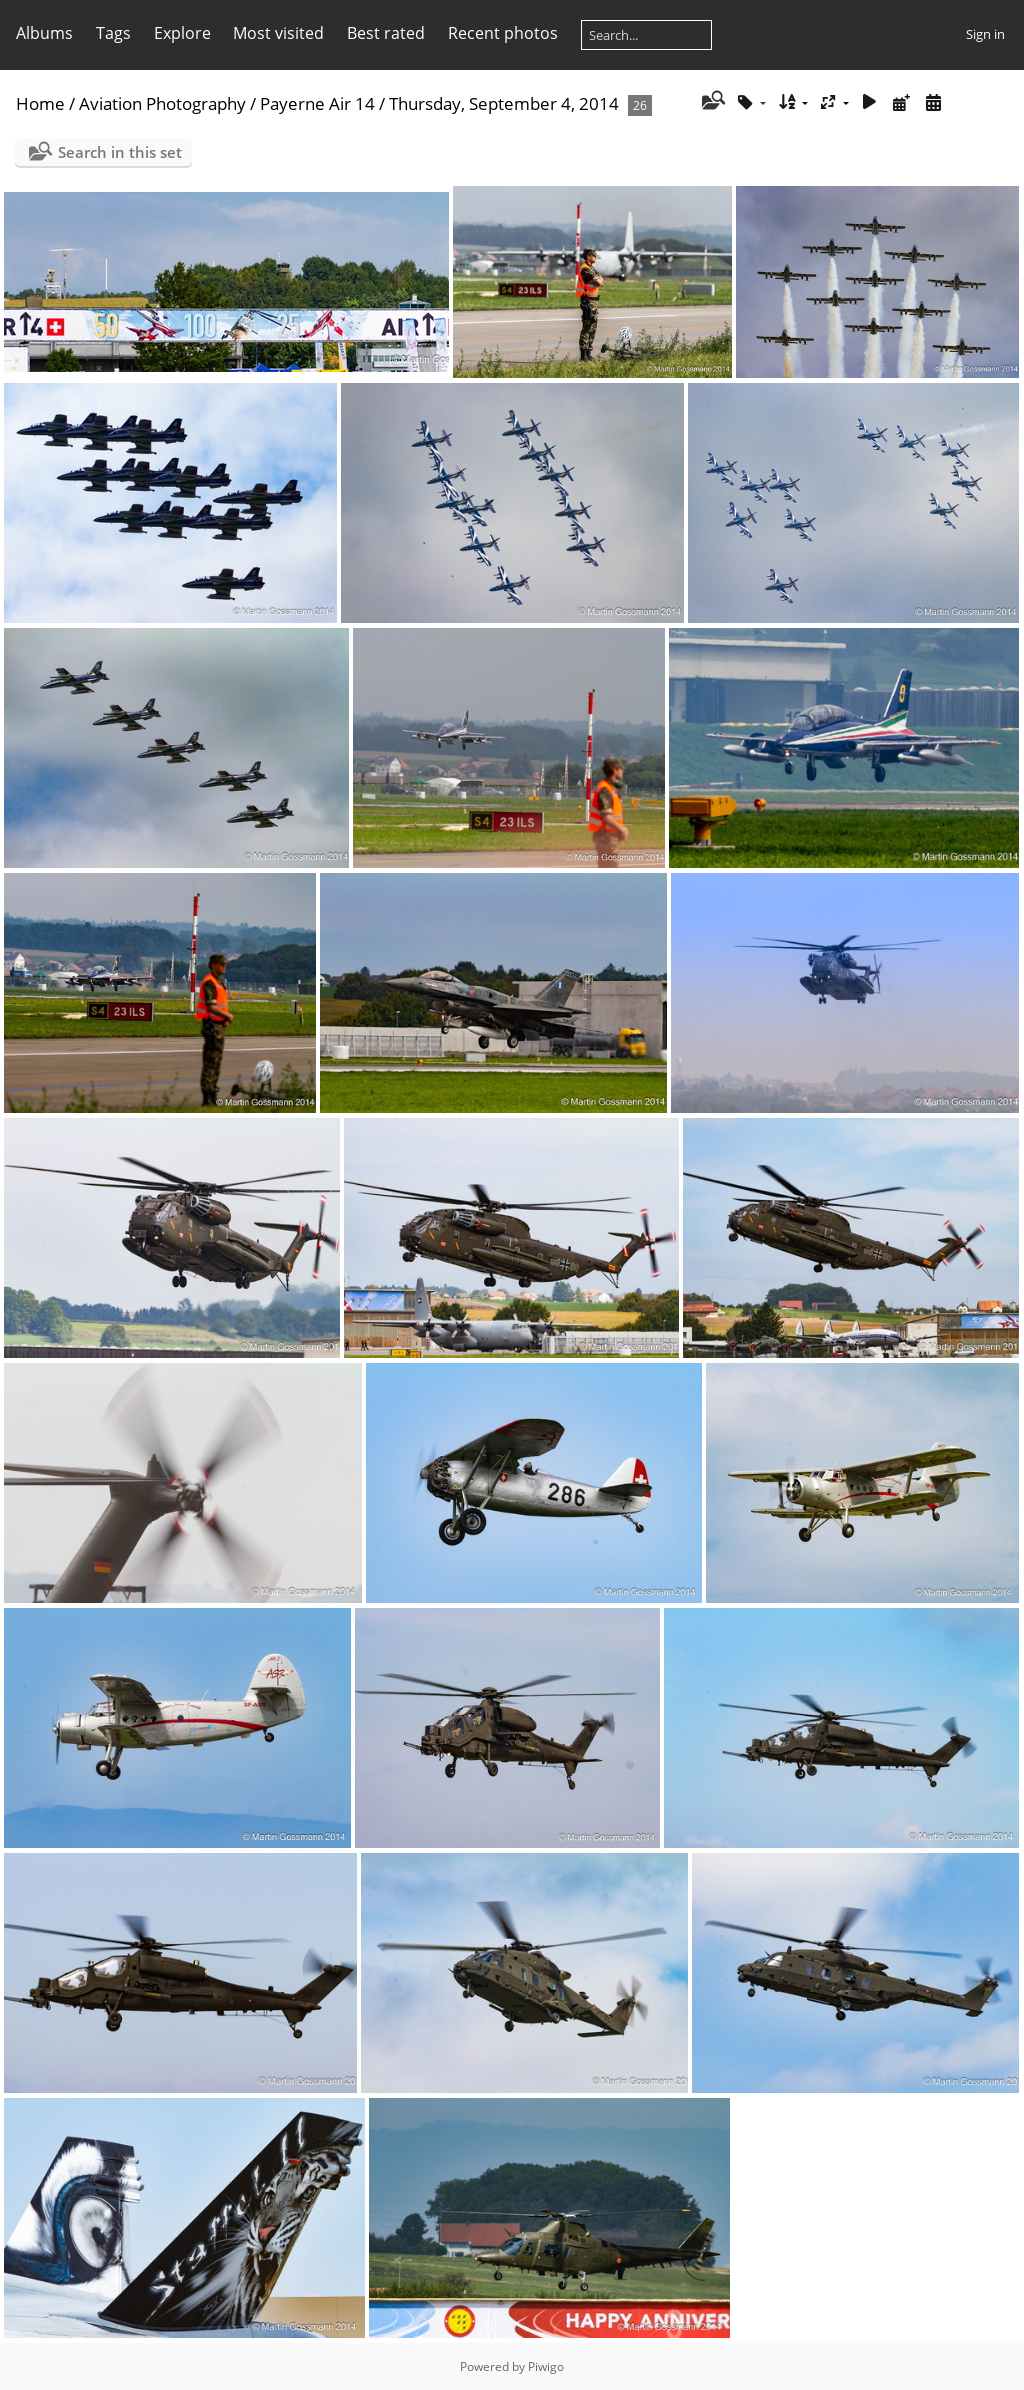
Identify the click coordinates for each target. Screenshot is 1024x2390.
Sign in (985, 34)
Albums (44, 33)
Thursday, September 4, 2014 (504, 103)
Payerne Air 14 (317, 103)
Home (40, 103)
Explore (182, 33)
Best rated (386, 33)
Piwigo (546, 2366)
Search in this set (120, 152)
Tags (113, 33)
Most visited (278, 33)
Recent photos (503, 33)
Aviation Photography (162, 103)
